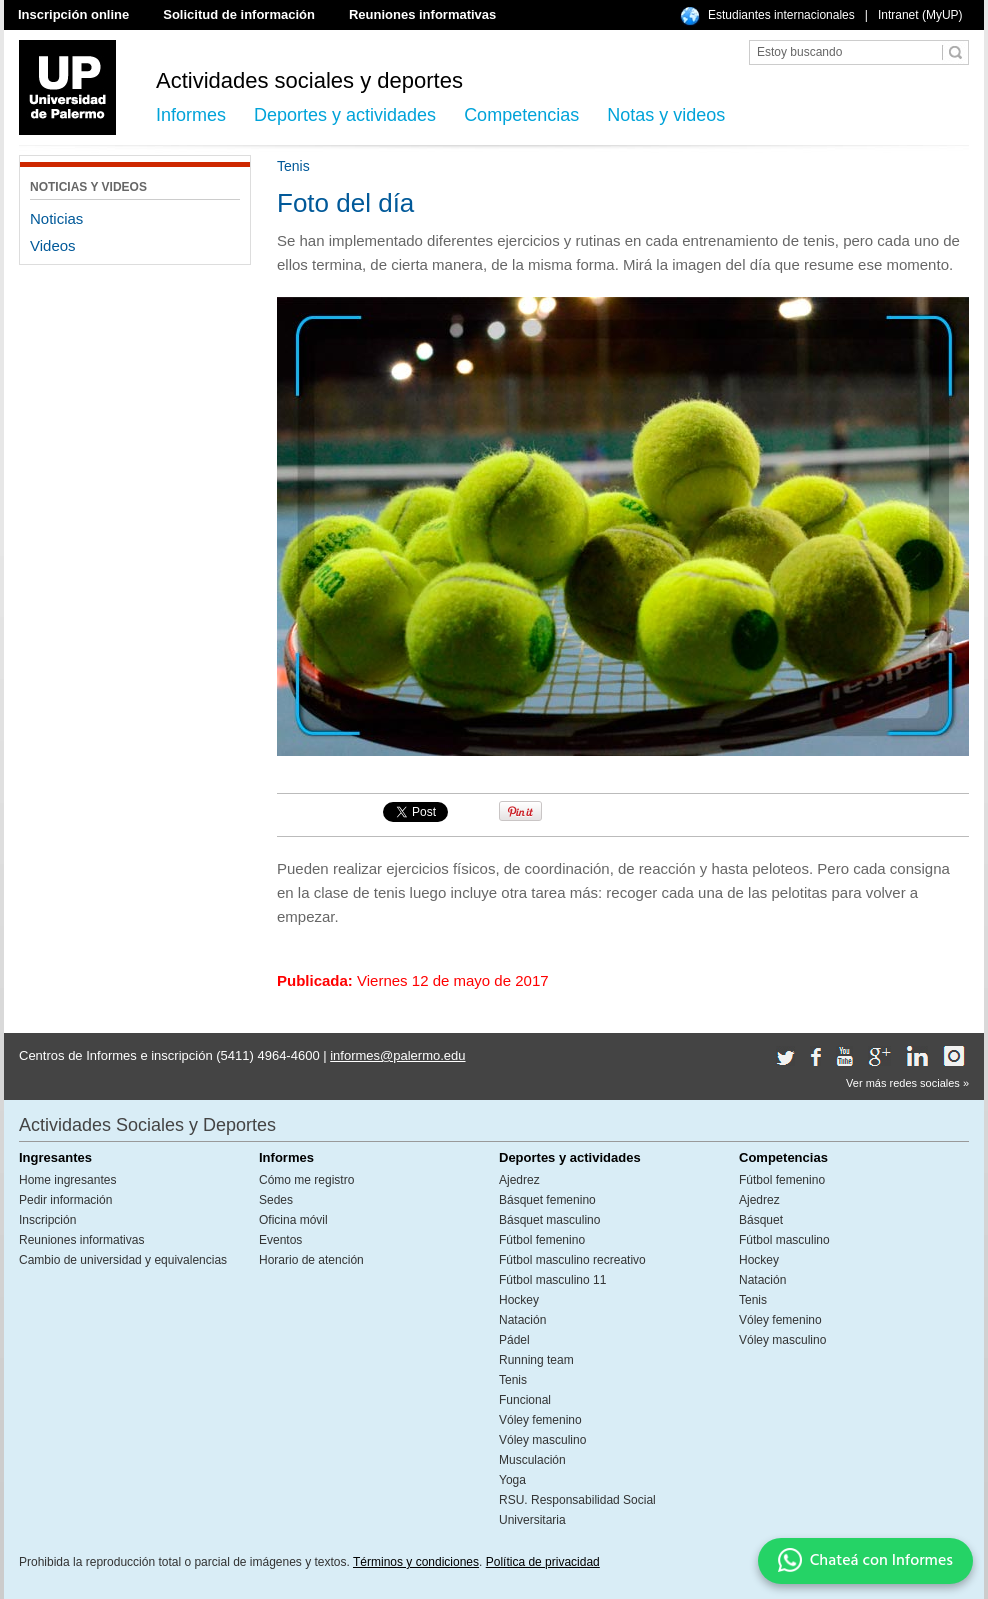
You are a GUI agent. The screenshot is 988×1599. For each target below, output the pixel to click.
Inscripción (47, 1220)
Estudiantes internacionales (781, 15)
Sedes (276, 1200)
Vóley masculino (542, 1440)
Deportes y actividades (345, 115)
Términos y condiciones (416, 1562)
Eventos (280, 1240)
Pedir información (65, 1200)
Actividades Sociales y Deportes (147, 1125)
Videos (53, 245)
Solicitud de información (239, 14)
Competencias (521, 115)
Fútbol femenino (542, 1240)
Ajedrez (519, 1180)
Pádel (514, 1340)
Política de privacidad (543, 1562)
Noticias (56, 218)
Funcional (525, 1400)
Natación (522, 1320)
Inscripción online (73, 14)
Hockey (519, 1300)
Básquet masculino (549, 1220)
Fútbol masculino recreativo (572, 1260)
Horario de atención (311, 1260)
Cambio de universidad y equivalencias (123, 1260)
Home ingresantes (67, 1180)
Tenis (513, 1380)
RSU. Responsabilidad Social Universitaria (577, 1510)
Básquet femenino (547, 1200)
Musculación (532, 1460)
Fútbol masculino (784, 1240)
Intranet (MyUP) (920, 15)
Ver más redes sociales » (907, 1083)
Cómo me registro (306, 1180)
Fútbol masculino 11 (552, 1280)
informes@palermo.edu (397, 1055)
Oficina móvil (293, 1220)
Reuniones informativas (422, 14)
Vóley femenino (540, 1420)
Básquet (761, 1220)
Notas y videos (666, 115)
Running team (536, 1360)
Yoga (512, 1480)
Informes (191, 115)
